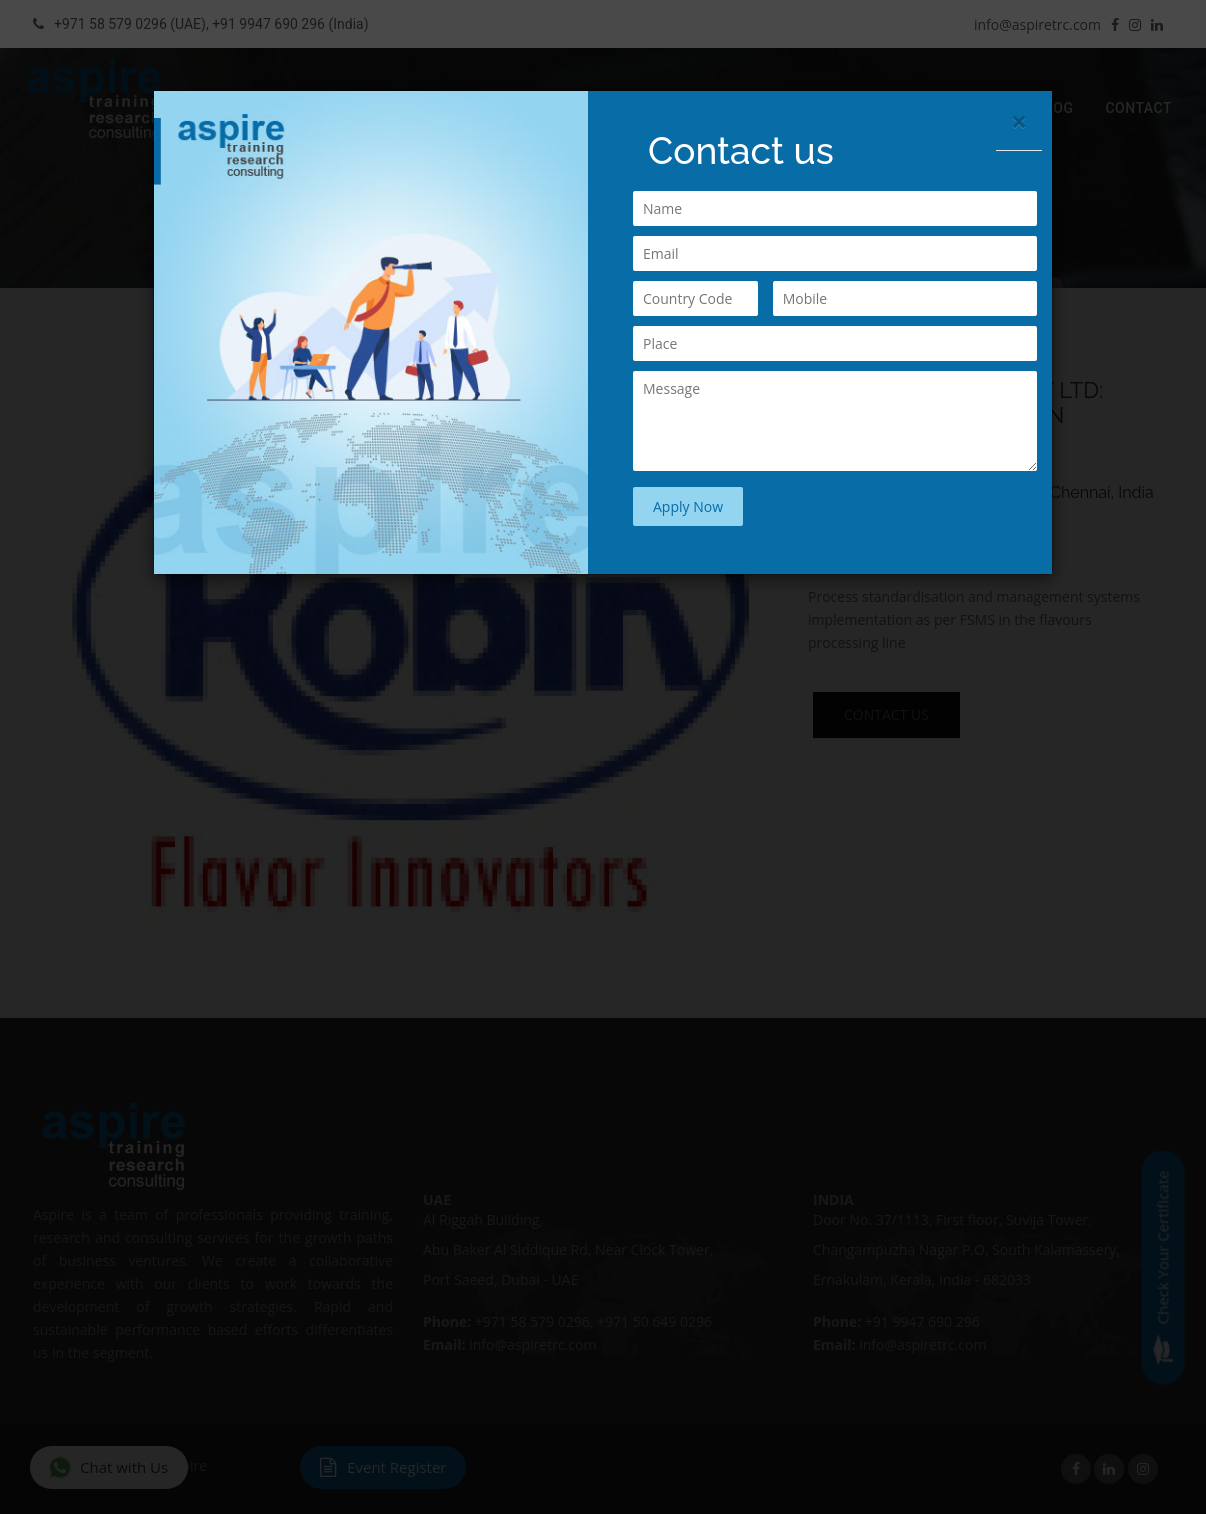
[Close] (1019, 121)
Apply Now (688, 506)
